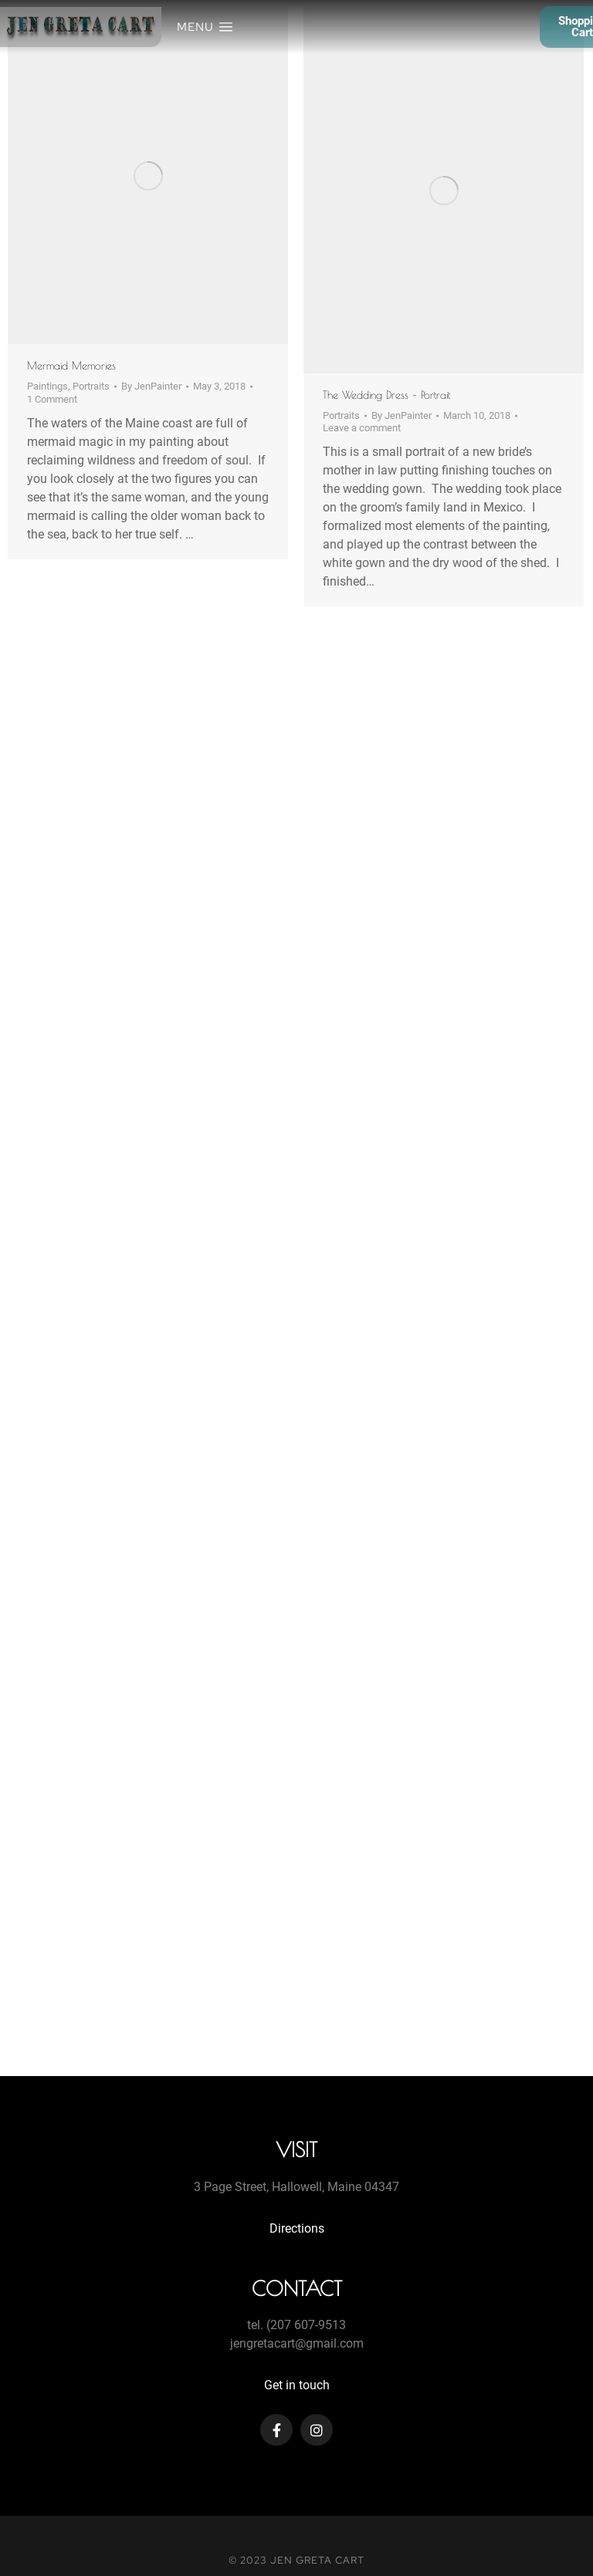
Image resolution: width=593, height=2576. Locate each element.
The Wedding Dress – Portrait (386, 395)
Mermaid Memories (71, 366)
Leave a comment (362, 428)
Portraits (91, 386)
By (151, 386)
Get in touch (297, 2385)
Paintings (47, 386)
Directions (296, 2228)
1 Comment (52, 399)
